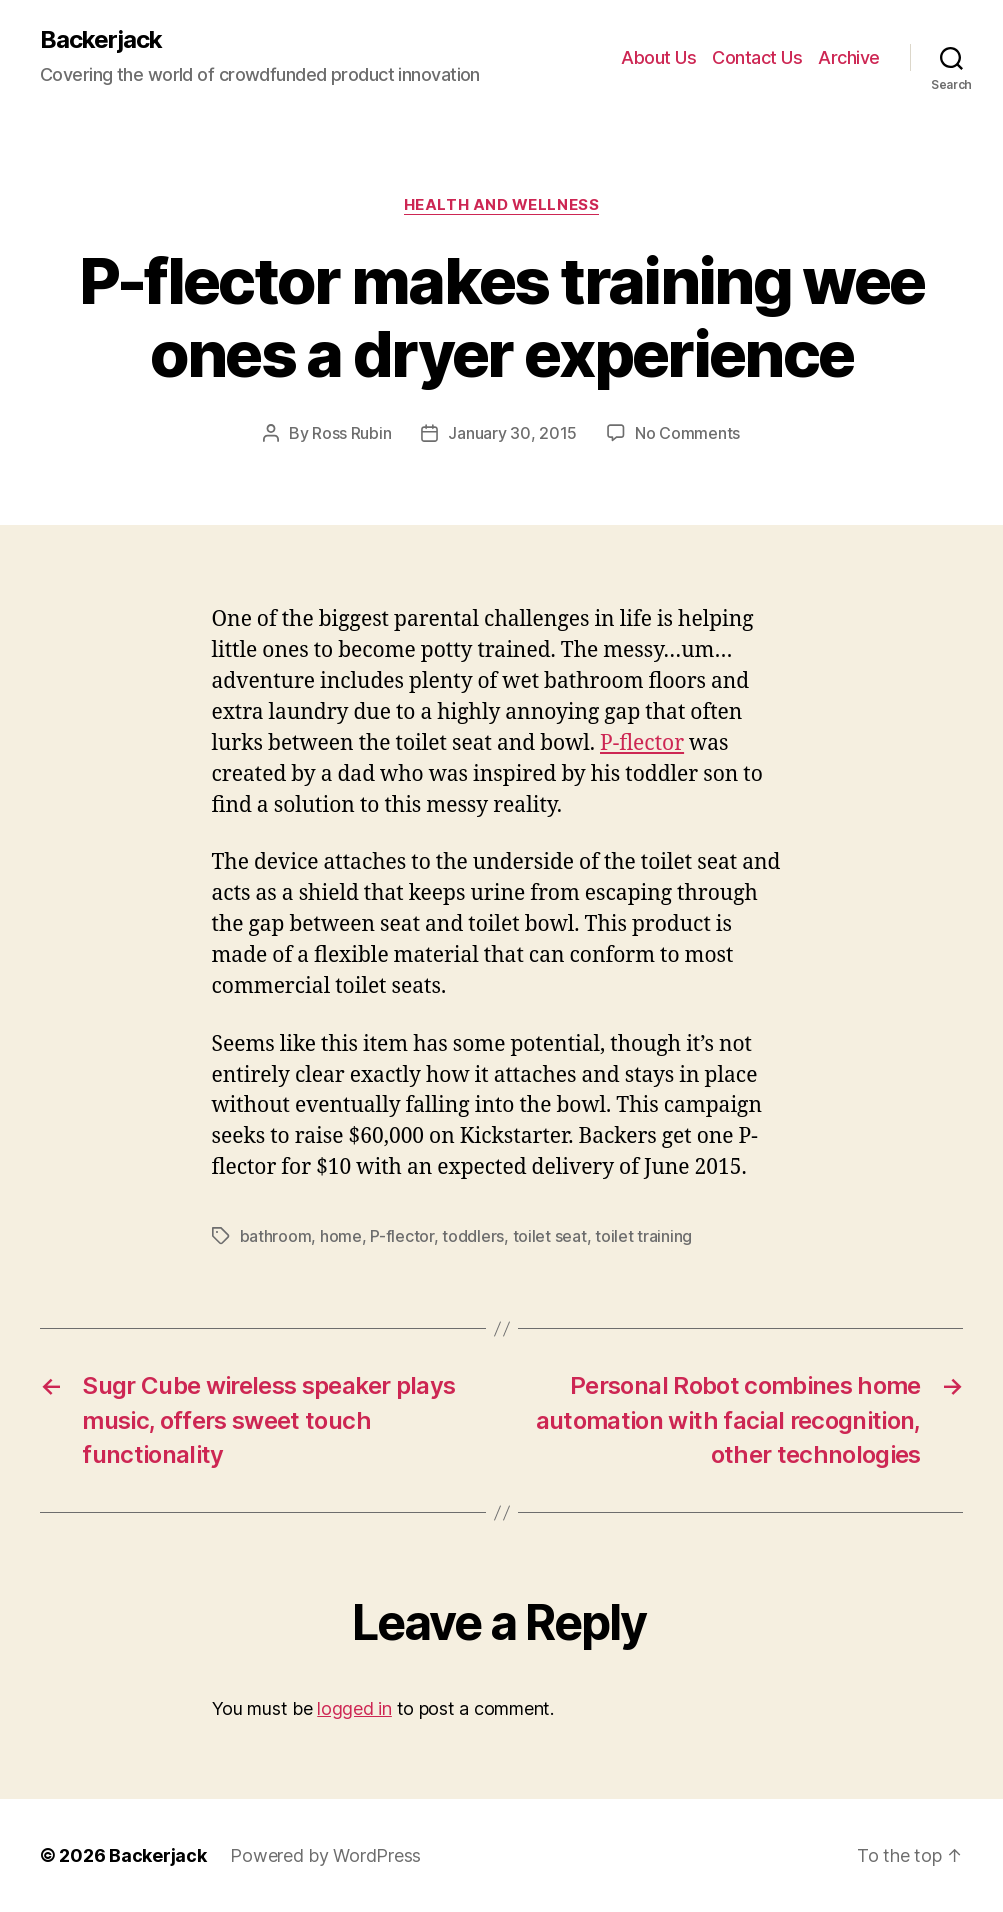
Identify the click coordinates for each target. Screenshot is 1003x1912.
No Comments (687, 433)
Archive (849, 57)
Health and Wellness (501, 205)
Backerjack (101, 40)
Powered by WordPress (325, 1855)
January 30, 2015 (512, 433)
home (341, 1236)
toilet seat (550, 1236)
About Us (658, 57)
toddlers (473, 1236)
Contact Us (757, 57)
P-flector (642, 743)
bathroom (276, 1236)
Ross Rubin (351, 433)
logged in (354, 1708)
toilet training (643, 1236)
